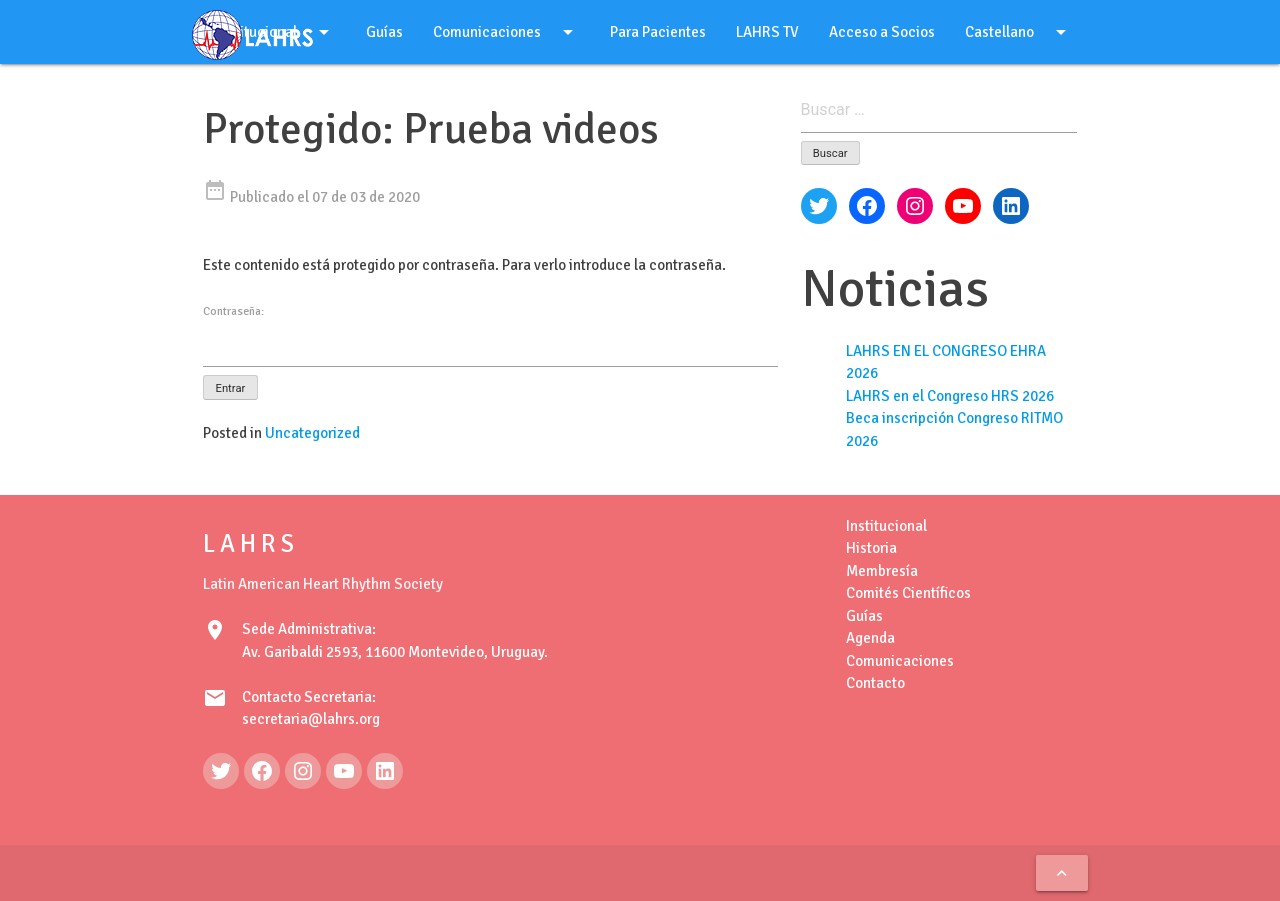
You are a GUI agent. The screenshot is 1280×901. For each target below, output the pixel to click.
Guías (384, 32)
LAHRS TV (767, 32)
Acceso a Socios (882, 32)
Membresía (882, 571)
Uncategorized (312, 433)
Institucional (886, 526)
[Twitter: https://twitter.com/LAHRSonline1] (221, 771)
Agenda (870, 638)
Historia (871, 548)
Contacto (875, 683)
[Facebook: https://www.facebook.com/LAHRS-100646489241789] (262, 771)
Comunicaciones (506, 32)
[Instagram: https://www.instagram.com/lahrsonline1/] (303, 771)
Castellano (1019, 32)
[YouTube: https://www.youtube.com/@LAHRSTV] (344, 771)
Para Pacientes (658, 32)
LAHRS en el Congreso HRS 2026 (950, 396)
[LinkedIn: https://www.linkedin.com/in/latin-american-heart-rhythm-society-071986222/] (385, 771)
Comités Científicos (908, 593)
